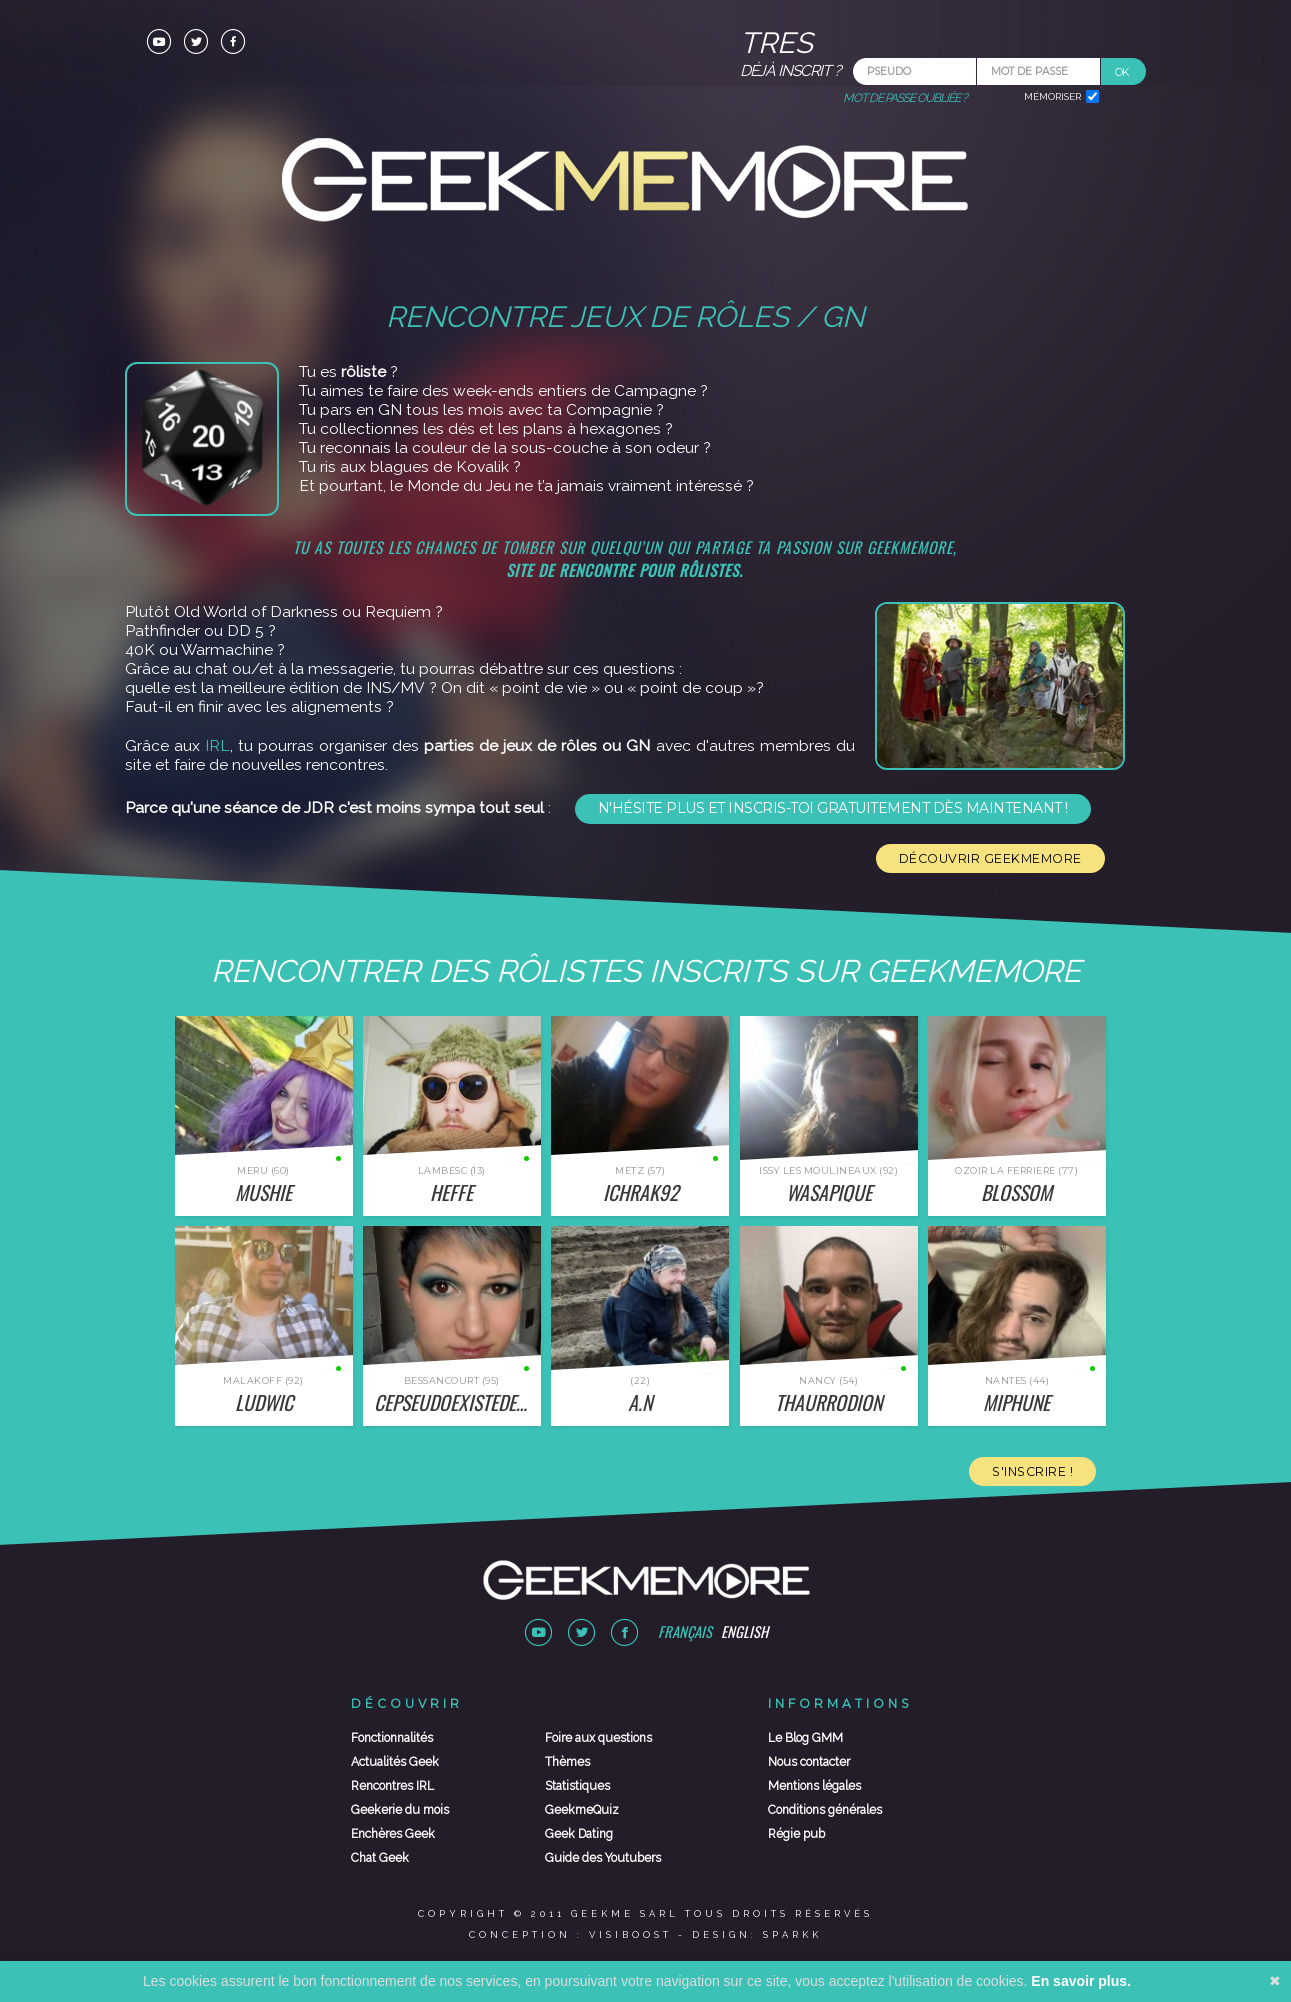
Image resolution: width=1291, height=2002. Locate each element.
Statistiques (577, 1786)
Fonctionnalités (392, 1738)
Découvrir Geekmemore (990, 858)
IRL (217, 745)
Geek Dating (579, 1834)
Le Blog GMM (805, 1738)
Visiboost (630, 1934)
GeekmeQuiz (582, 1810)
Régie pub (796, 1834)
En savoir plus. (1081, 1981)
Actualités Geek (395, 1762)
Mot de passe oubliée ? (905, 98)
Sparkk (792, 1934)
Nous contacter (809, 1762)
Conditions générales (825, 1810)
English (744, 1631)
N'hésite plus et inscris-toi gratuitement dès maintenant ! (833, 808)
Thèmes (567, 1762)
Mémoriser (1052, 96)
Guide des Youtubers (603, 1858)
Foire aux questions (598, 1738)
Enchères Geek (393, 1834)
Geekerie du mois (400, 1810)
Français (685, 1631)
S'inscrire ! (1032, 1471)
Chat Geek (380, 1858)
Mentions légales (814, 1786)
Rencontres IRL (392, 1786)
